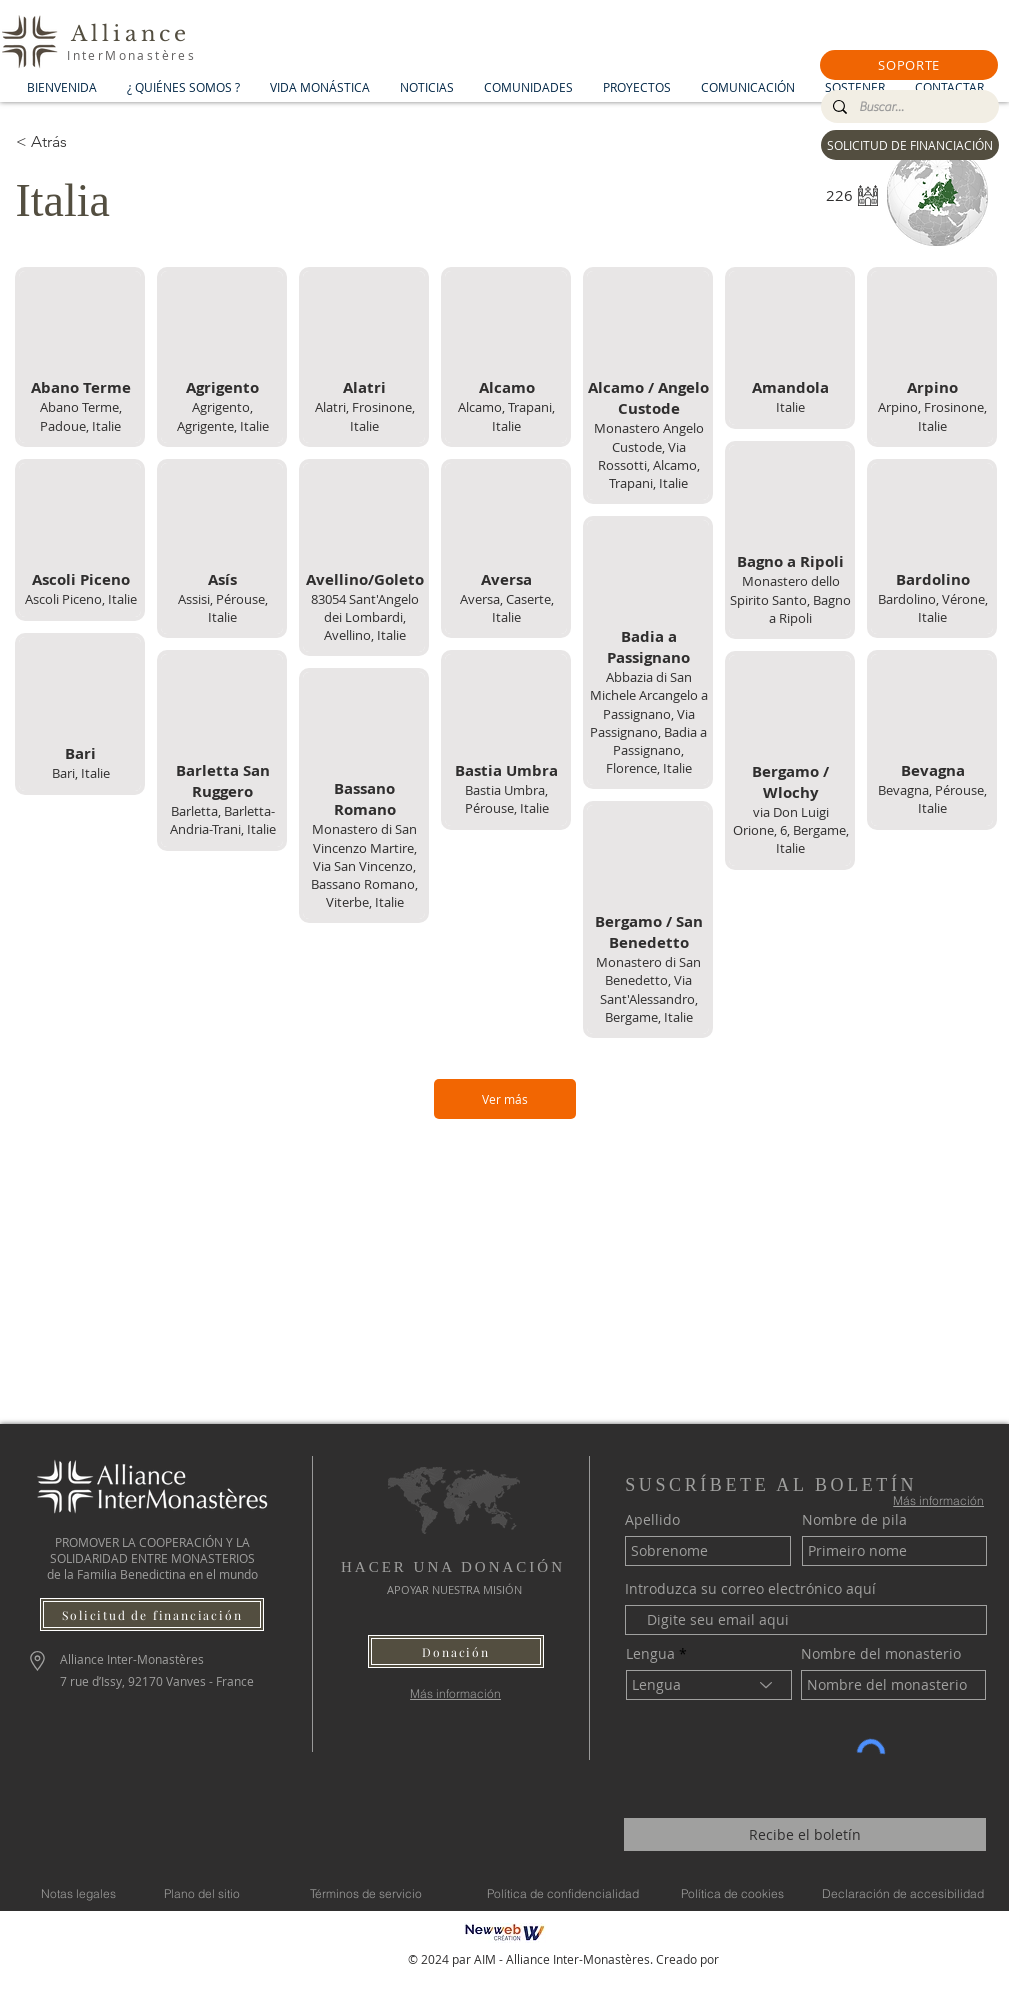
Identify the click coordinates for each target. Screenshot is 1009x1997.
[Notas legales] (78, 1893)
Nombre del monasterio (881, 1654)
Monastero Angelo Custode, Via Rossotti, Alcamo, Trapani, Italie (648, 455)
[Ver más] (505, 1099)
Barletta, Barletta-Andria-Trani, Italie (222, 820)
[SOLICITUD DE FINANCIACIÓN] (910, 145)
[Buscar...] (908, 107)
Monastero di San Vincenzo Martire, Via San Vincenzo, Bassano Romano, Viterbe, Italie (364, 865)
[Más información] (455, 1693)
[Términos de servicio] (366, 1893)
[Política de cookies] (733, 1893)
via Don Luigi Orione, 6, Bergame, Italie (790, 830)
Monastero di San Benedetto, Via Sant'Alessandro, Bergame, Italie (648, 989)
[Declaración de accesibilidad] (903, 1893)
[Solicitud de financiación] (152, 1614)
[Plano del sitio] (202, 1893)
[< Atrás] (87, 142)
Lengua (650, 1654)
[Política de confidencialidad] (563, 1893)
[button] (909, 65)
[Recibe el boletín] (805, 1834)
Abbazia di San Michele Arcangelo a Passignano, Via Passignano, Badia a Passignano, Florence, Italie (648, 722)
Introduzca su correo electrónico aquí (750, 1589)
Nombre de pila (854, 1520)
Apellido (652, 1520)
